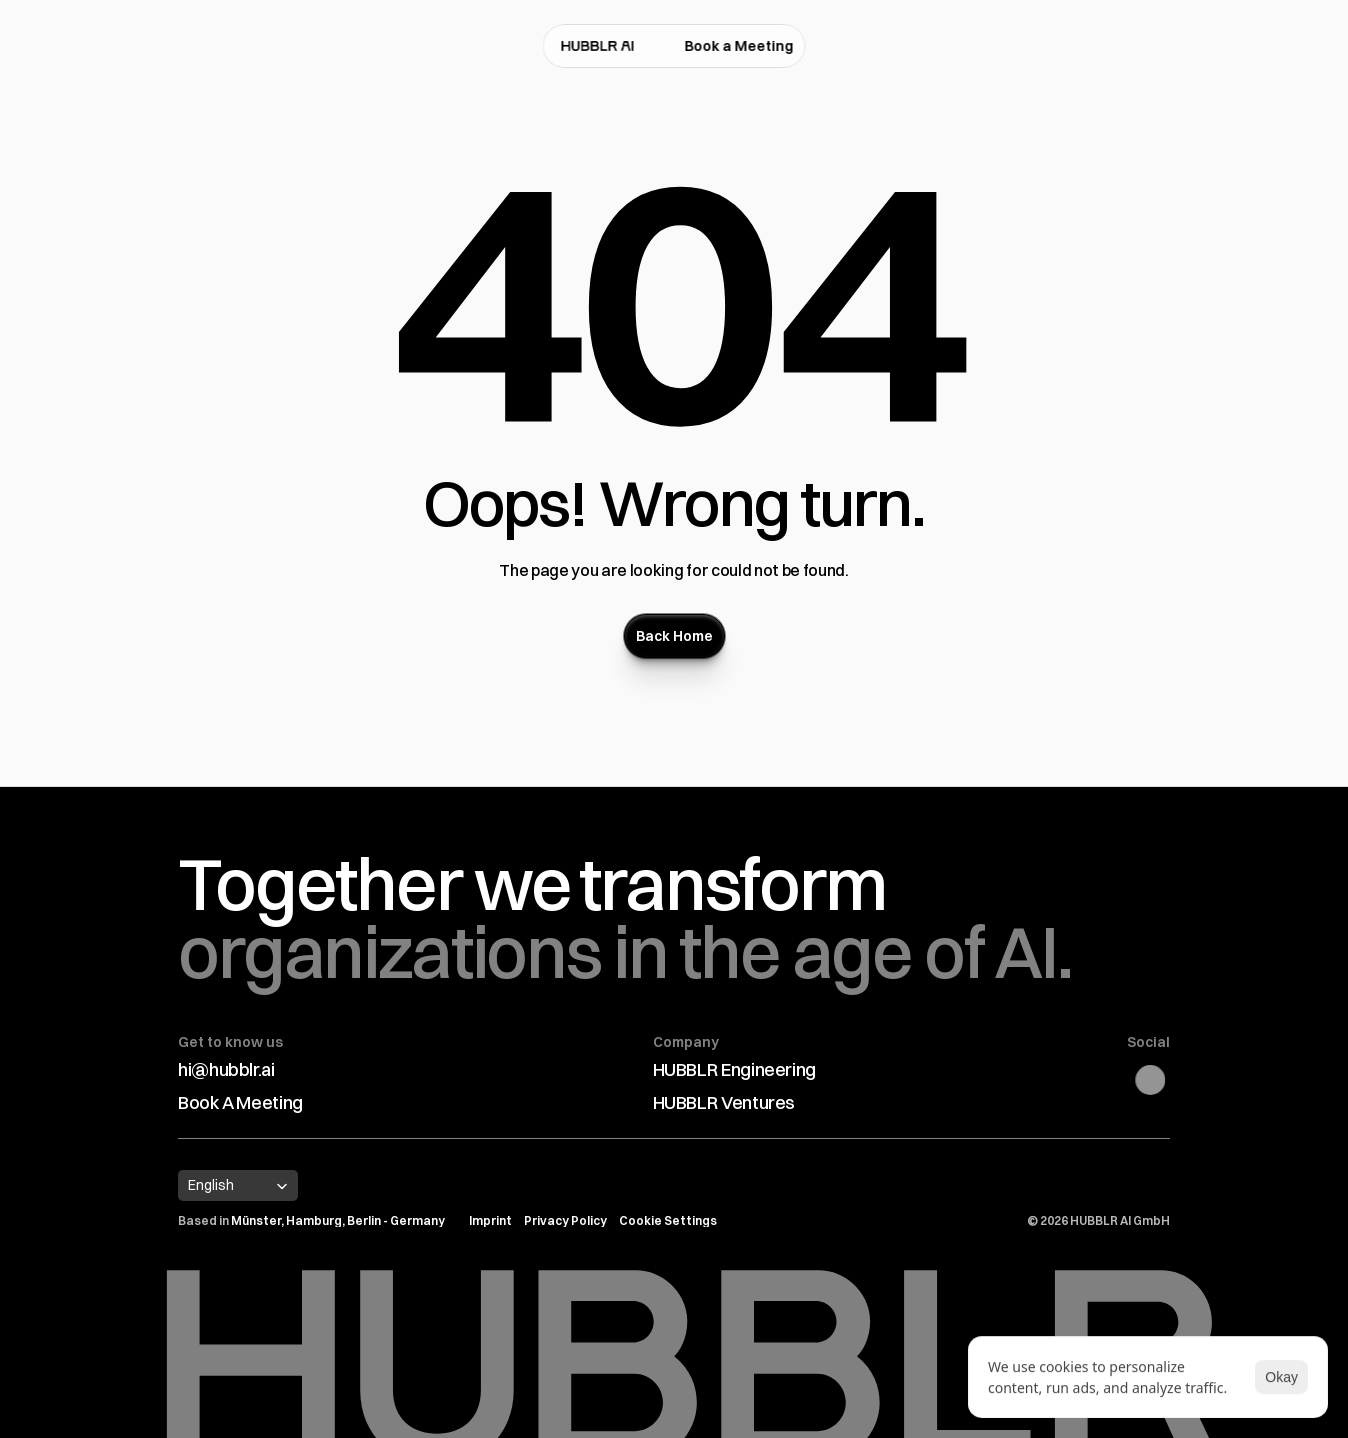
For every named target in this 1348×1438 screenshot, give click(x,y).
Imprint (490, 1220)
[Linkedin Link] (1160, 1080)
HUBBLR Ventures (724, 1102)
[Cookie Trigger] (668, 1221)
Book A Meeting (240, 1102)
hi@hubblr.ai (226, 1069)
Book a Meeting (739, 46)
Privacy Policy (565, 1220)
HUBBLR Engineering (735, 1069)
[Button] (674, 636)
